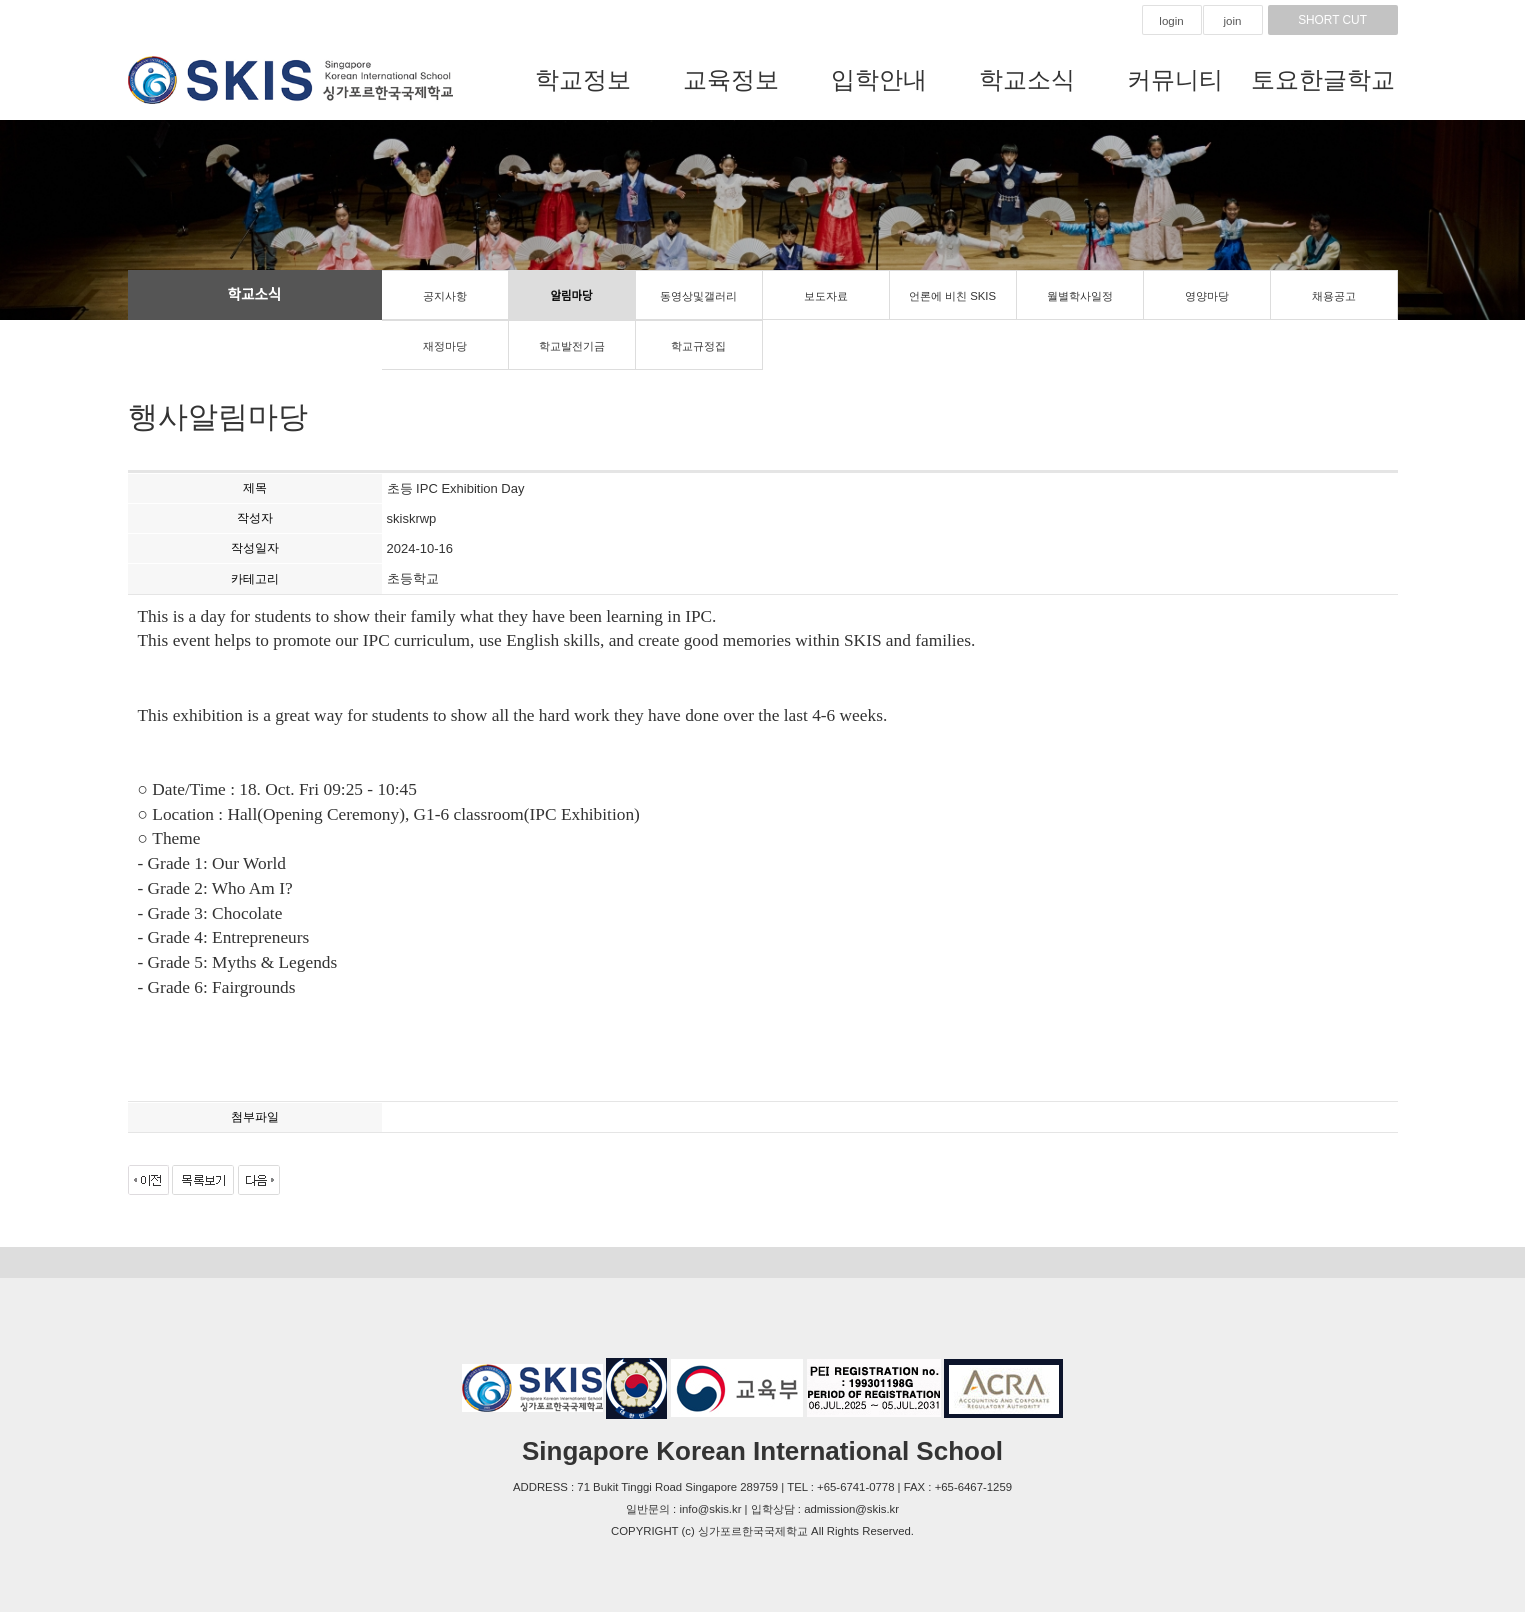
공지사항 (445, 296)
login (1171, 21)
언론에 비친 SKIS (952, 296)
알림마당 (572, 296)
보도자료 (826, 296)
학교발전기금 (572, 346)
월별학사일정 (1080, 296)
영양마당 (1207, 296)
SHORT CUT (1333, 20)
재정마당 (445, 346)
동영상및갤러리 (698, 296)
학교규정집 (698, 346)
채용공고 (1334, 296)
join (1233, 21)
